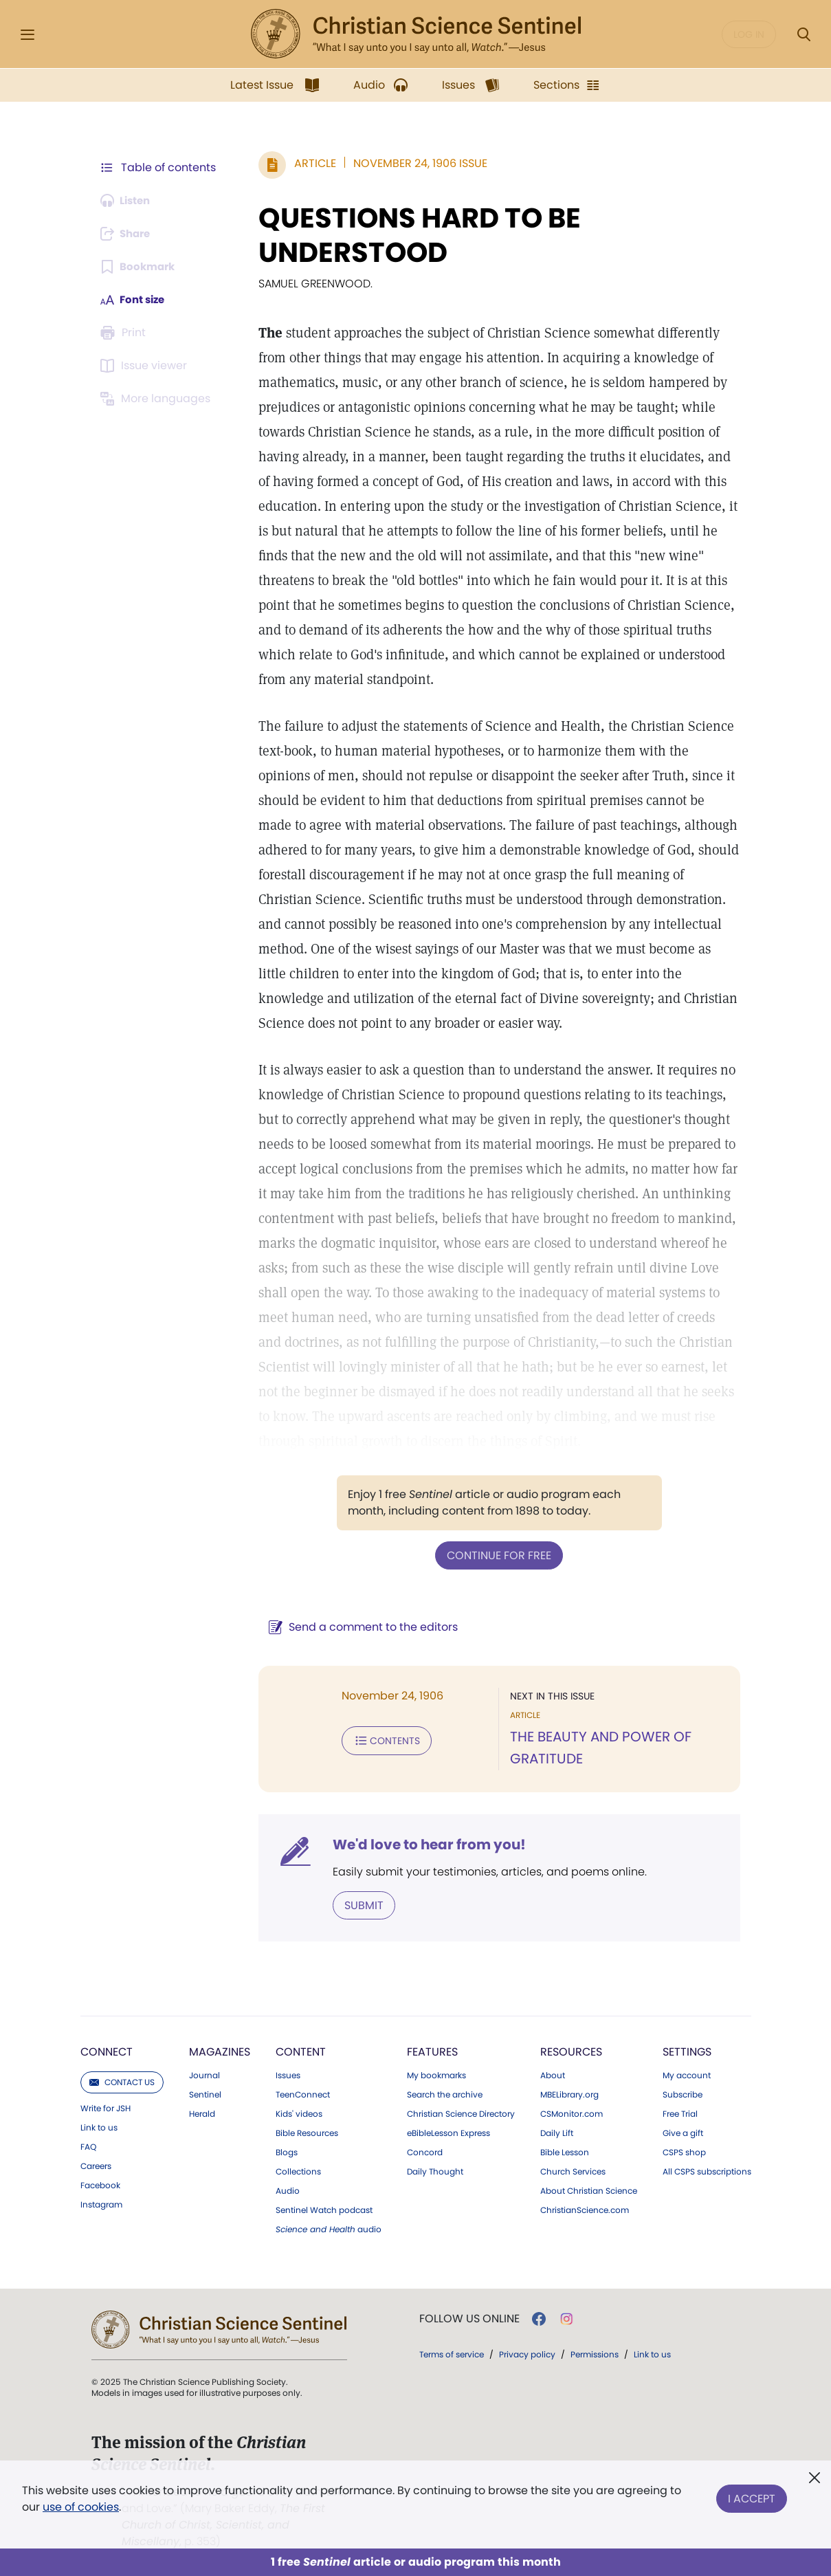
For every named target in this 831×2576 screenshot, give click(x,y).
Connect (106, 2050)
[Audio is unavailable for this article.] (128, 200)
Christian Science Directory (461, 2113)
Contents (380, 1739)
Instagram (101, 2203)
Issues (288, 2074)
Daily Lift (556, 2132)
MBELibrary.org (569, 2093)
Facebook (100, 2184)
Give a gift (683, 2132)
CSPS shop (684, 2151)
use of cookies (81, 2507)
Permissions (594, 2353)
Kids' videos (299, 2113)
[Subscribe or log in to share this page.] (129, 233)
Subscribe (682, 2093)
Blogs (287, 2151)
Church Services (573, 2170)
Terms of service (451, 2353)
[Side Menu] (27, 35)
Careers (95, 2165)
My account (687, 2074)
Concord (425, 2151)
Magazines (219, 2050)
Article (309, 163)
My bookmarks (436, 2074)
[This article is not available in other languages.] (158, 398)
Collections (298, 2170)
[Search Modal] (803, 35)
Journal (204, 2074)
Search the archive (445, 2093)
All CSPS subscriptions (707, 2170)
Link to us (99, 2126)
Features (432, 2050)
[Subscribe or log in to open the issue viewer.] (146, 365)
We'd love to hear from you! (423, 1844)
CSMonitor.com (571, 2113)
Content (301, 2050)
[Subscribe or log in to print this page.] (125, 332)
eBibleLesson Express (448, 2132)
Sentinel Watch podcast (324, 2209)
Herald (202, 2113)
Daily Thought (435, 2170)
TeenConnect (303, 2093)
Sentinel (205, 2093)
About (552, 2074)
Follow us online (469, 2317)
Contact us (122, 2081)
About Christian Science (588, 2190)
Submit (357, 1904)
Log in (748, 34)
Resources (571, 2050)
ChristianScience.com (584, 2209)
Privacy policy (527, 2353)
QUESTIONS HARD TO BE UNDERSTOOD (413, 235)
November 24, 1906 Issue (414, 163)
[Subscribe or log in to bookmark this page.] (140, 266)
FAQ (88, 2146)
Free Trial (680, 2113)
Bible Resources (307, 2132)
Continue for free (496, 1555)
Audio (288, 2190)
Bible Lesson (564, 2151)
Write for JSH (105, 2107)
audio (328, 2228)
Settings (687, 2050)
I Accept (751, 2496)
